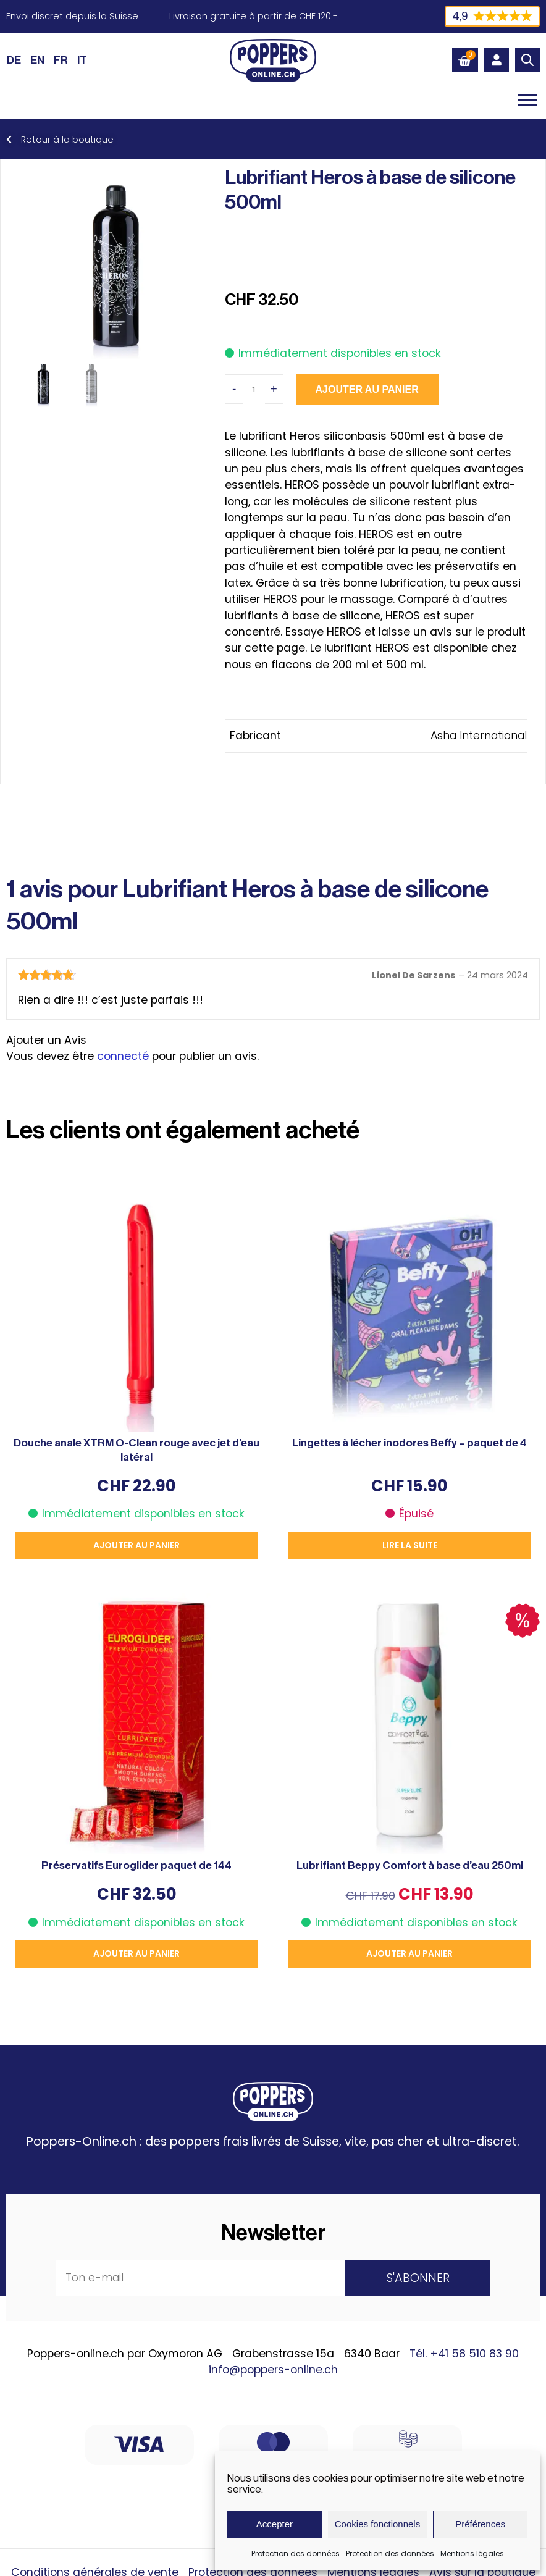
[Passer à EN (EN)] (37, 59)
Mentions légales (472, 2553)
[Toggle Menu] (527, 100)
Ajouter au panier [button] (136, 1545)
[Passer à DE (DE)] (14, 59)
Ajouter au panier (367, 389)
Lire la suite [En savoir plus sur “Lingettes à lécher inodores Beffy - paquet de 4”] (409, 1545)
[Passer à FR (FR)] (61, 59)
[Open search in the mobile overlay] (527, 60)
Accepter (274, 2524)
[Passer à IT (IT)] (82, 59)
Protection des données (295, 2553)
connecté (123, 1056)
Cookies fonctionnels (377, 2524)
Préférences (480, 2524)
